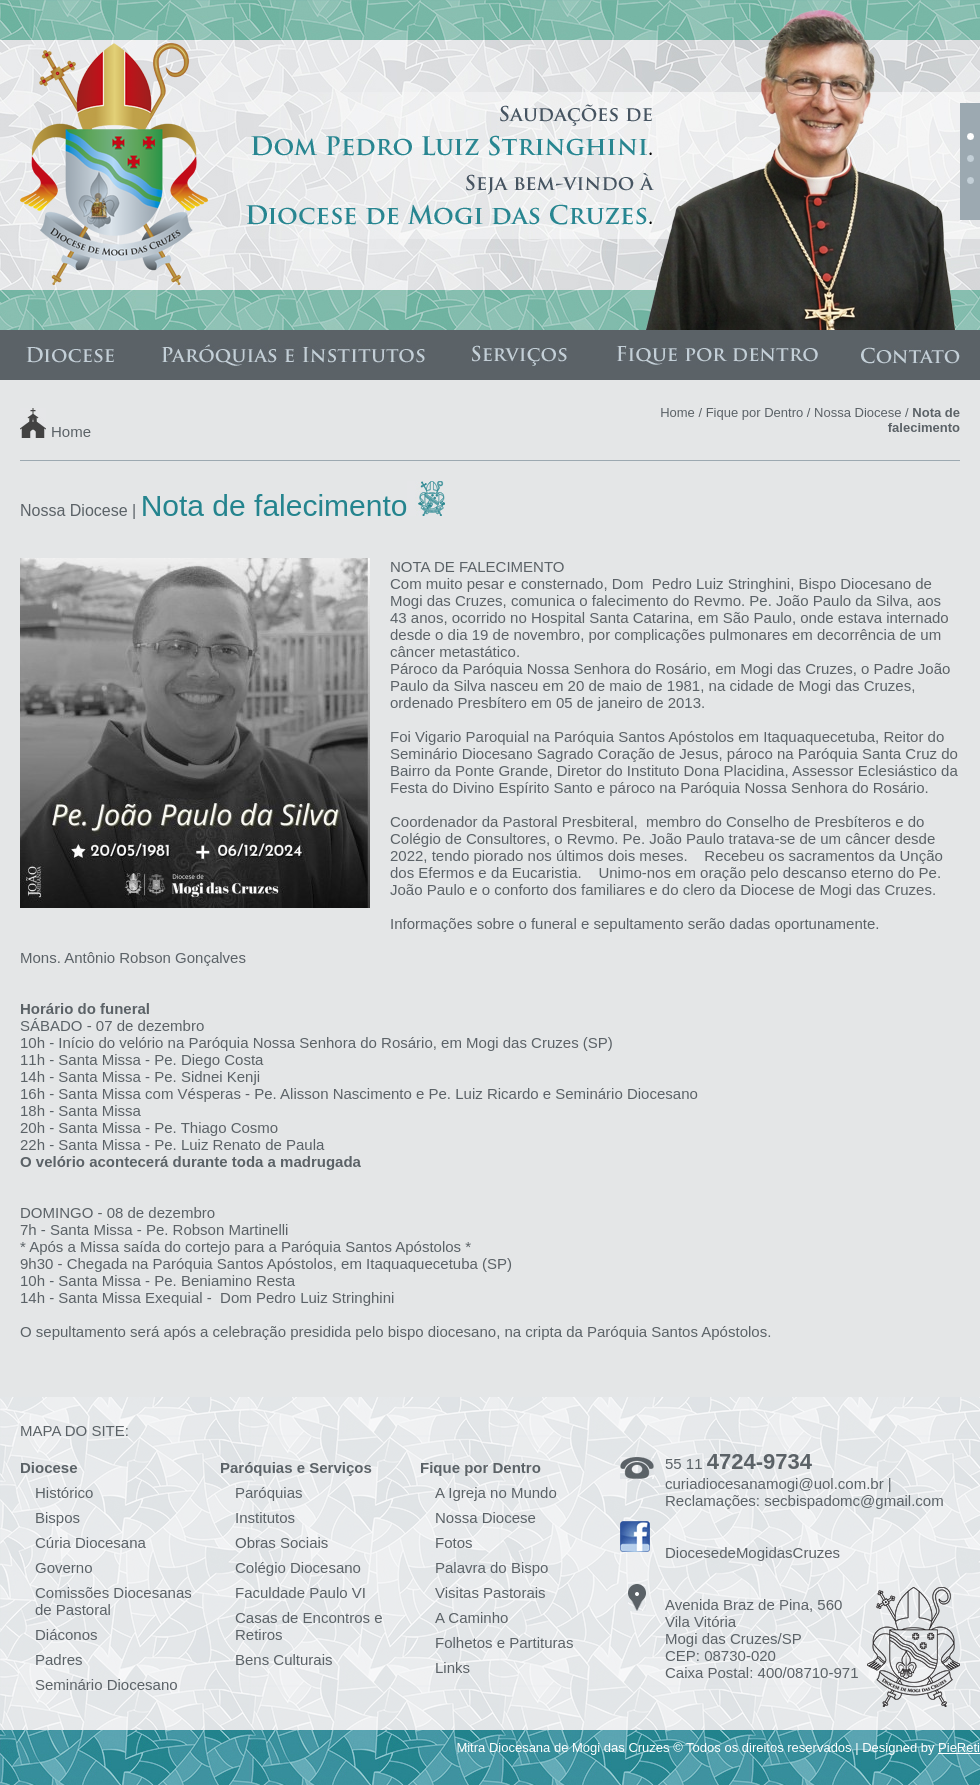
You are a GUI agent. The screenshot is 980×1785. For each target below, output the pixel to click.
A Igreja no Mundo (496, 1492)
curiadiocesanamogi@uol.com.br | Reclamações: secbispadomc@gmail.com (804, 1492)
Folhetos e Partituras (504, 1642)
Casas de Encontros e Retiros (309, 1626)
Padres (59, 1659)
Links (452, 1667)
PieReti (959, 1747)
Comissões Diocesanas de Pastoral (113, 1601)
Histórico (64, 1492)
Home (71, 430)
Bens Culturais (284, 1659)
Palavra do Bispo (491, 1567)
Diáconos (66, 1634)
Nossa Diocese (857, 412)
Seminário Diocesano (106, 1684)
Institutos (265, 1517)
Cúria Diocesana (90, 1542)
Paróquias (269, 1492)
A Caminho (471, 1617)
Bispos (57, 1517)
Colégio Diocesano (298, 1567)
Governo (64, 1567)
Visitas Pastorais (490, 1592)
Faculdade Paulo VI (300, 1592)
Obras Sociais (281, 1542)
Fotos (454, 1542)
